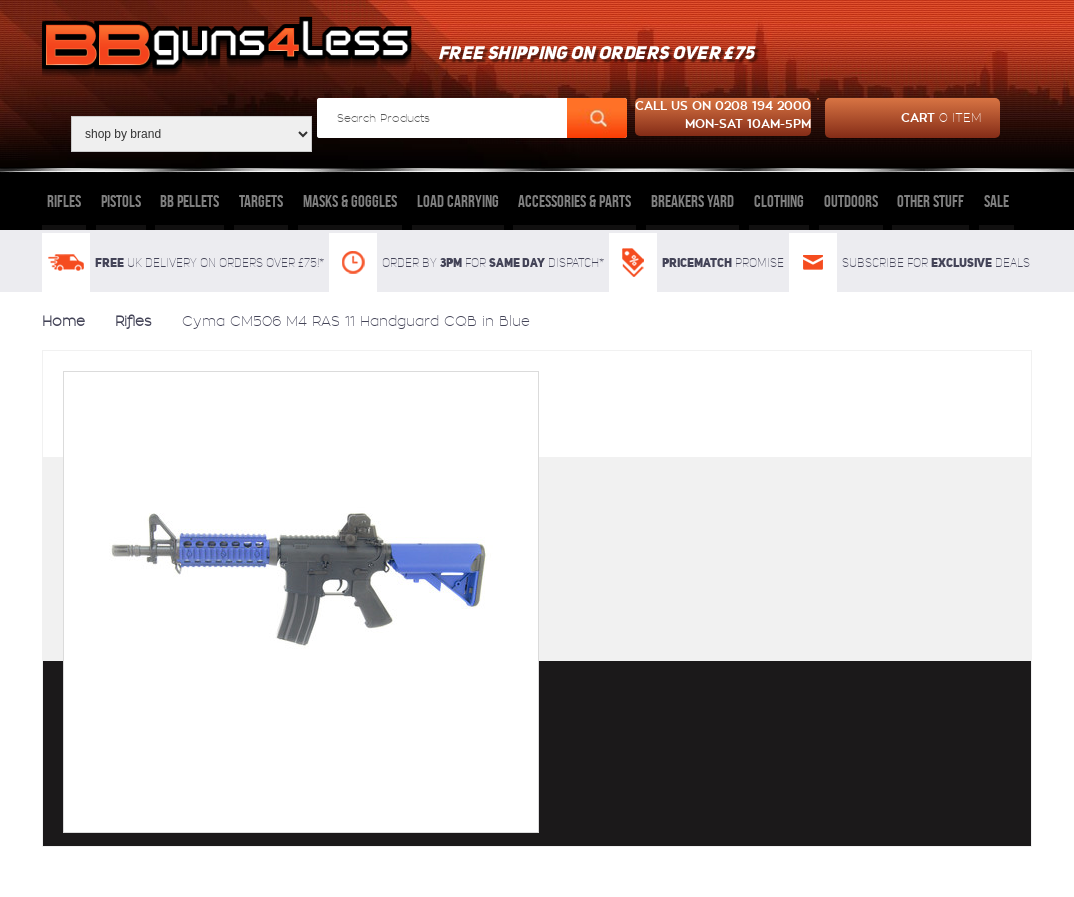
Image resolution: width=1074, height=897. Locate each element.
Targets (261, 201)
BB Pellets (189, 201)
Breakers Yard (692, 201)
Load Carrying (458, 201)
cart (903, 118)
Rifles (64, 201)
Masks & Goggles (350, 201)
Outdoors (851, 201)
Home (63, 321)
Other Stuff (930, 201)
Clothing (779, 201)
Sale (996, 201)
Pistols (121, 201)
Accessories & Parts (574, 201)
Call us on (723, 117)
